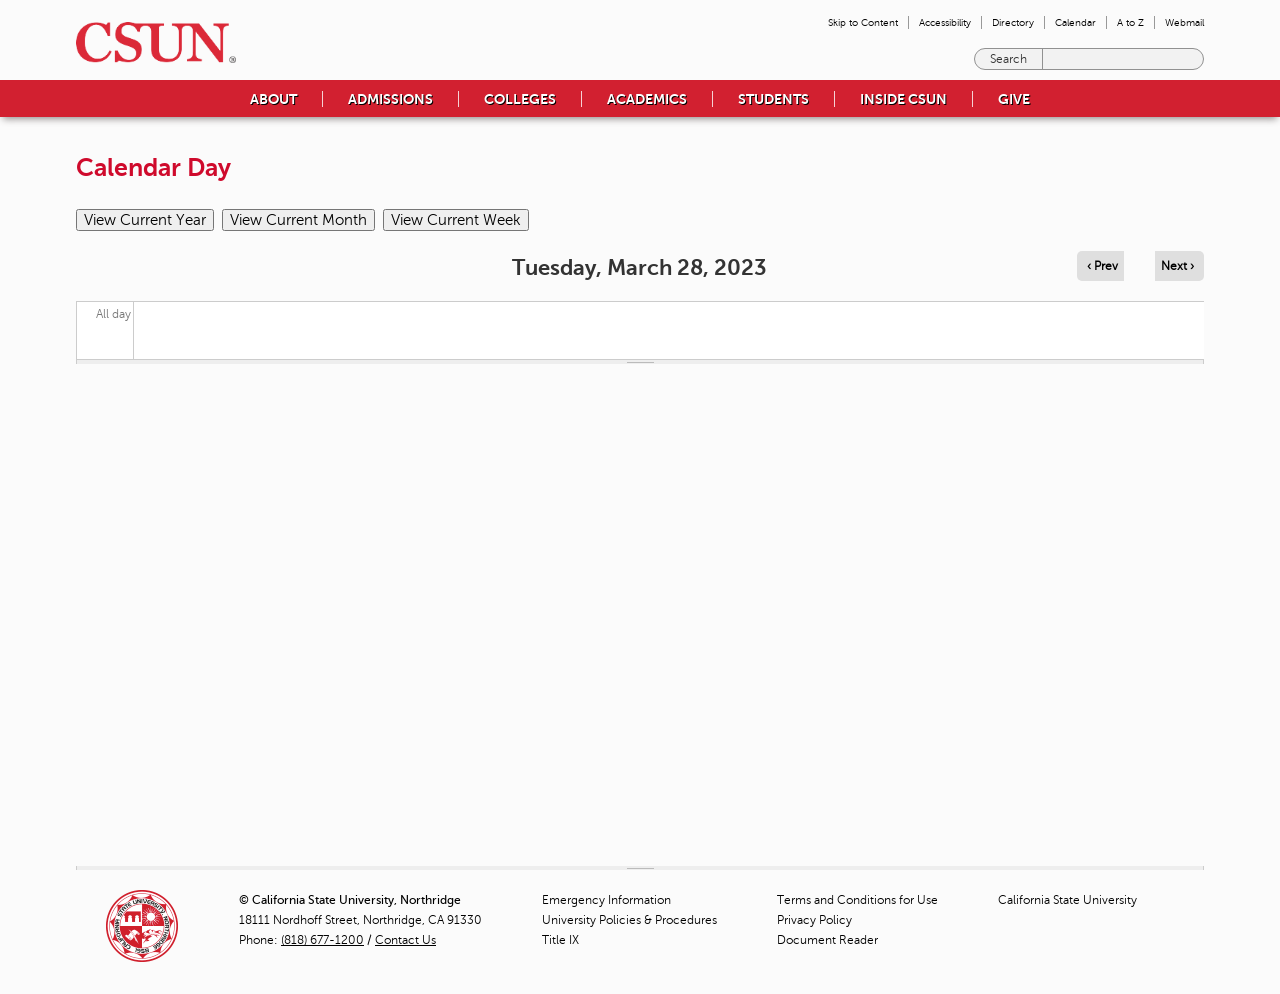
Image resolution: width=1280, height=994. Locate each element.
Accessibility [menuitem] (945, 22)
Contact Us (405, 940)
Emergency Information (606, 900)
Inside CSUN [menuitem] (903, 99)
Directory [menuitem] (1013, 22)
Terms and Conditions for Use (857, 900)
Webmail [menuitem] (1184, 22)
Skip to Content (863, 22)
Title (560, 940)
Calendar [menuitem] (1075, 22)
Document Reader (827, 940)
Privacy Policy (814, 920)
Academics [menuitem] (647, 99)
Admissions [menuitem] (390, 99)
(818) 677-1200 (322, 940)
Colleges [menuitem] (520, 99)
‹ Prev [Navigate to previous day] (1102, 266)
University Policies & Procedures (629, 920)
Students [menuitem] (773, 99)
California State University (1067, 900)
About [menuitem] (273, 99)
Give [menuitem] (1014, 99)
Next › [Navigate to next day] (1177, 266)
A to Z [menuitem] (1130, 22)
